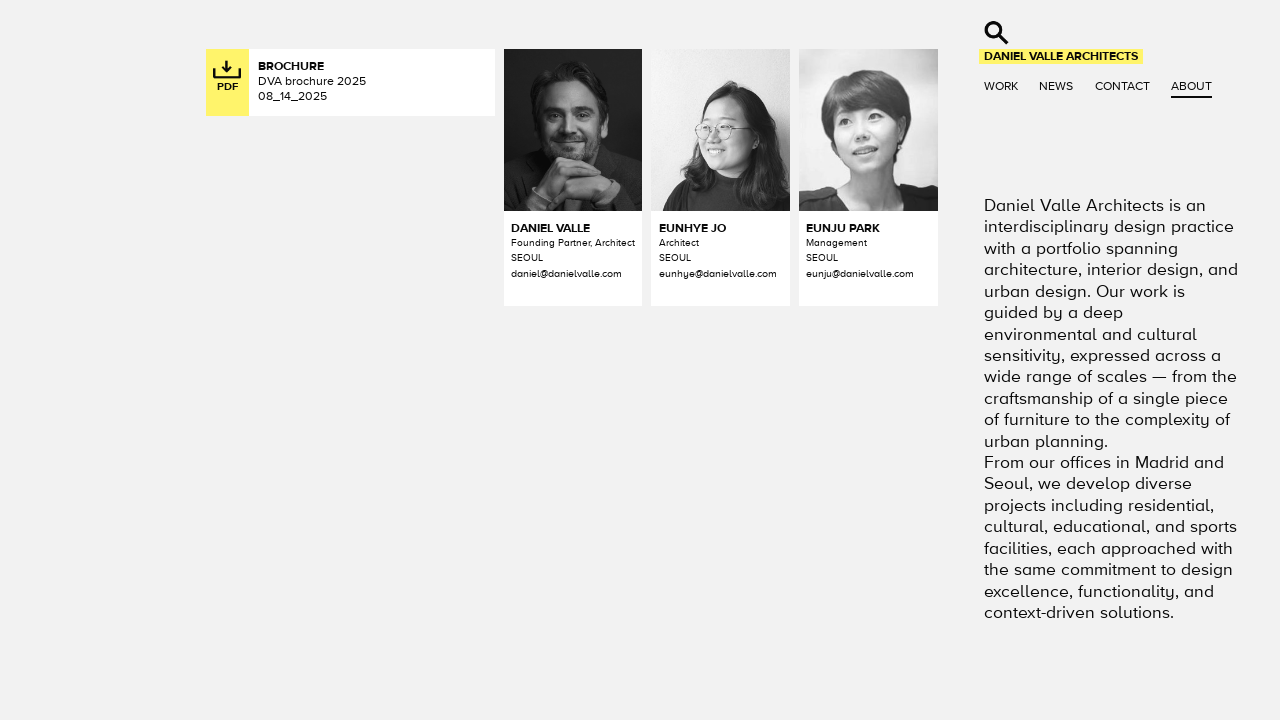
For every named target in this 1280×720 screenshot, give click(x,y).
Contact (1122, 86)
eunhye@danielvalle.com (718, 273)
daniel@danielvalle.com (566, 273)
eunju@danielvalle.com (860, 273)
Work (1001, 86)
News (1056, 86)
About (1191, 86)
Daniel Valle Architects (1061, 56)
